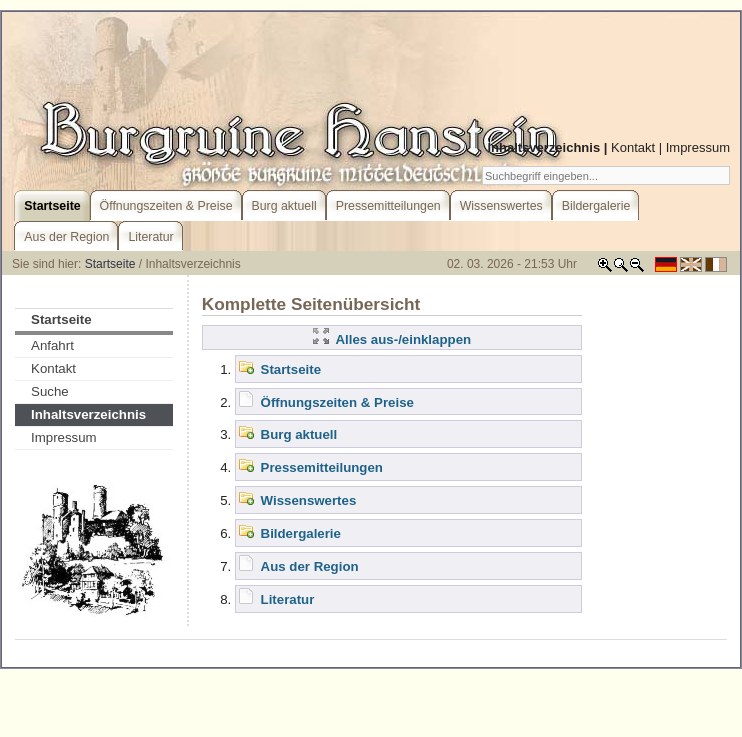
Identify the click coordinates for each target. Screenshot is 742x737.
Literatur (288, 599)
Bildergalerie (301, 533)
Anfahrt (52, 345)
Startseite (110, 264)
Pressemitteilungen (322, 467)
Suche (50, 391)
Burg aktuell (299, 434)
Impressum (698, 147)
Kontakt (633, 147)
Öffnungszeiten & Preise (337, 402)
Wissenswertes (309, 500)
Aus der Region (310, 566)
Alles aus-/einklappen (392, 339)
